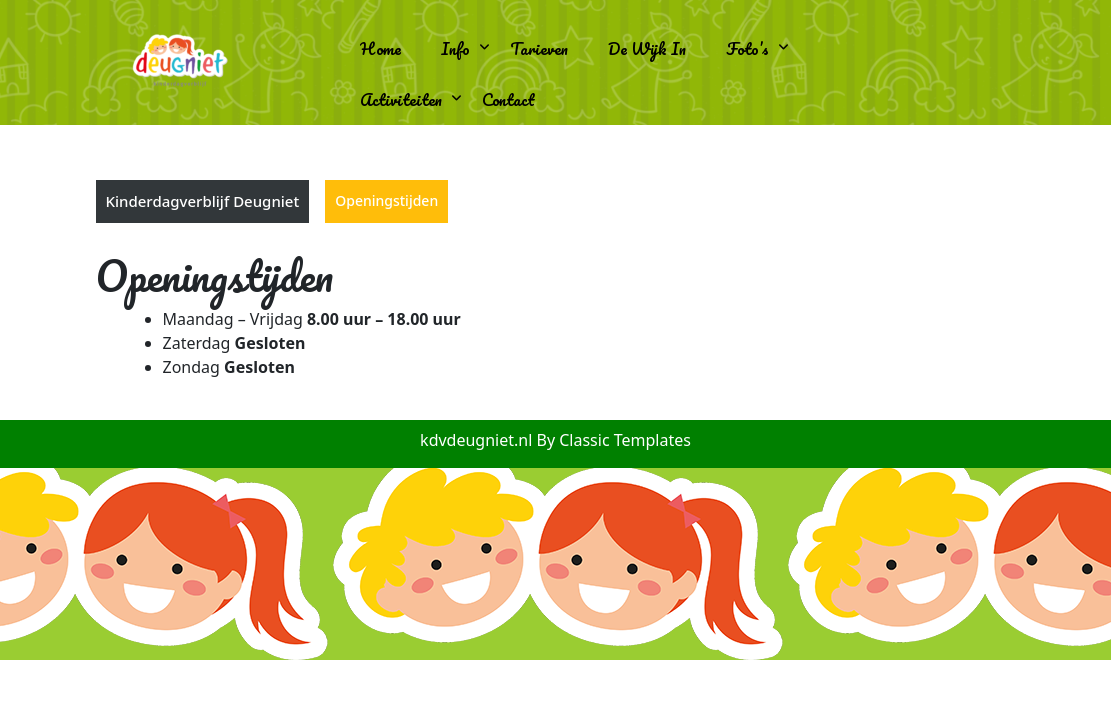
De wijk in (647, 48)
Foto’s (747, 48)
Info (455, 48)
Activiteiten (401, 99)
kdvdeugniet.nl (478, 440)
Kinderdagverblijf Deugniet (203, 201)
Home (380, 48)
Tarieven (539, 48)
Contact (508, 99)
